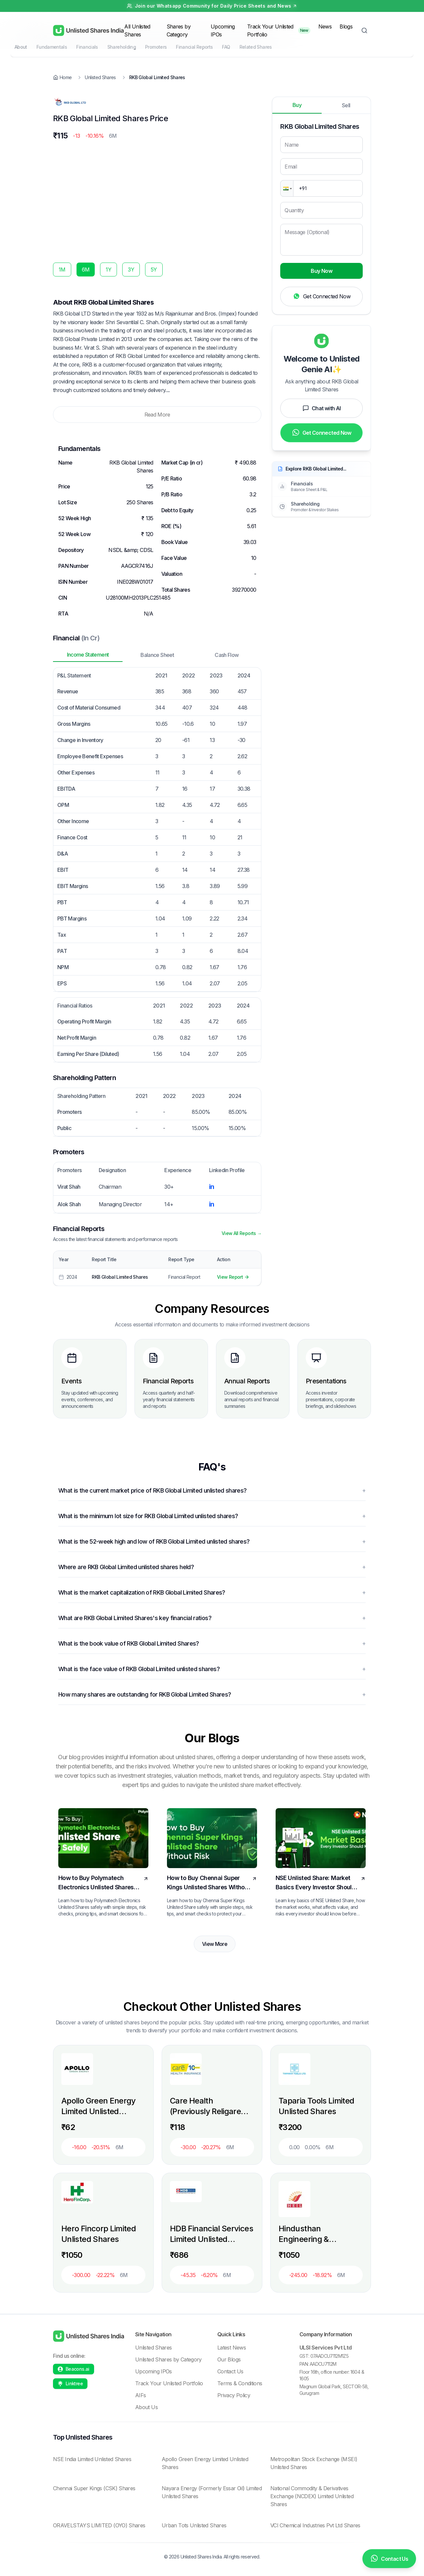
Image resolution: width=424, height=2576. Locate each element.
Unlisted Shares (153, 2347)
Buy (296, 105)
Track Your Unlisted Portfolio (270, 30)
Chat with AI (321, 408)
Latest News (231, 2347)
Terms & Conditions (239, 2383)
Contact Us (230, 2371)
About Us (146, 2407)
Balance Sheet (157, 655)
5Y (154, 269)
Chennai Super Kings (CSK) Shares (94, 2488)
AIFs (140, 2395)
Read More (157, 414)
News (325, 26)
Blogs (346, 26)
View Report (233, 1277)
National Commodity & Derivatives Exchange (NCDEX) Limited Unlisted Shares (311, 2496)
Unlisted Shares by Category (168, 2359)
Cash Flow (226, 655)
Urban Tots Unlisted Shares (194, 2525)
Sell (346, 105)
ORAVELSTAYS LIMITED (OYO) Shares (99, 2525)
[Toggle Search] (364, 30)
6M (86, 269)
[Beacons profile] (73, 2369)
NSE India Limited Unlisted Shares (92, 2459)
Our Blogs (228, 2359)
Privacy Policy (233, 2395)
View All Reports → (241, 1233)
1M (62, 269)
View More (214, 1944)
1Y (108, 269)
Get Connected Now (321, 296)
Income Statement (88, 654)
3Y (131, 269)
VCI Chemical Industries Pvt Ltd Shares (315, 2525)
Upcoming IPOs (153, 2371)
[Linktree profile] (70, 2383)
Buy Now (321, 271)
